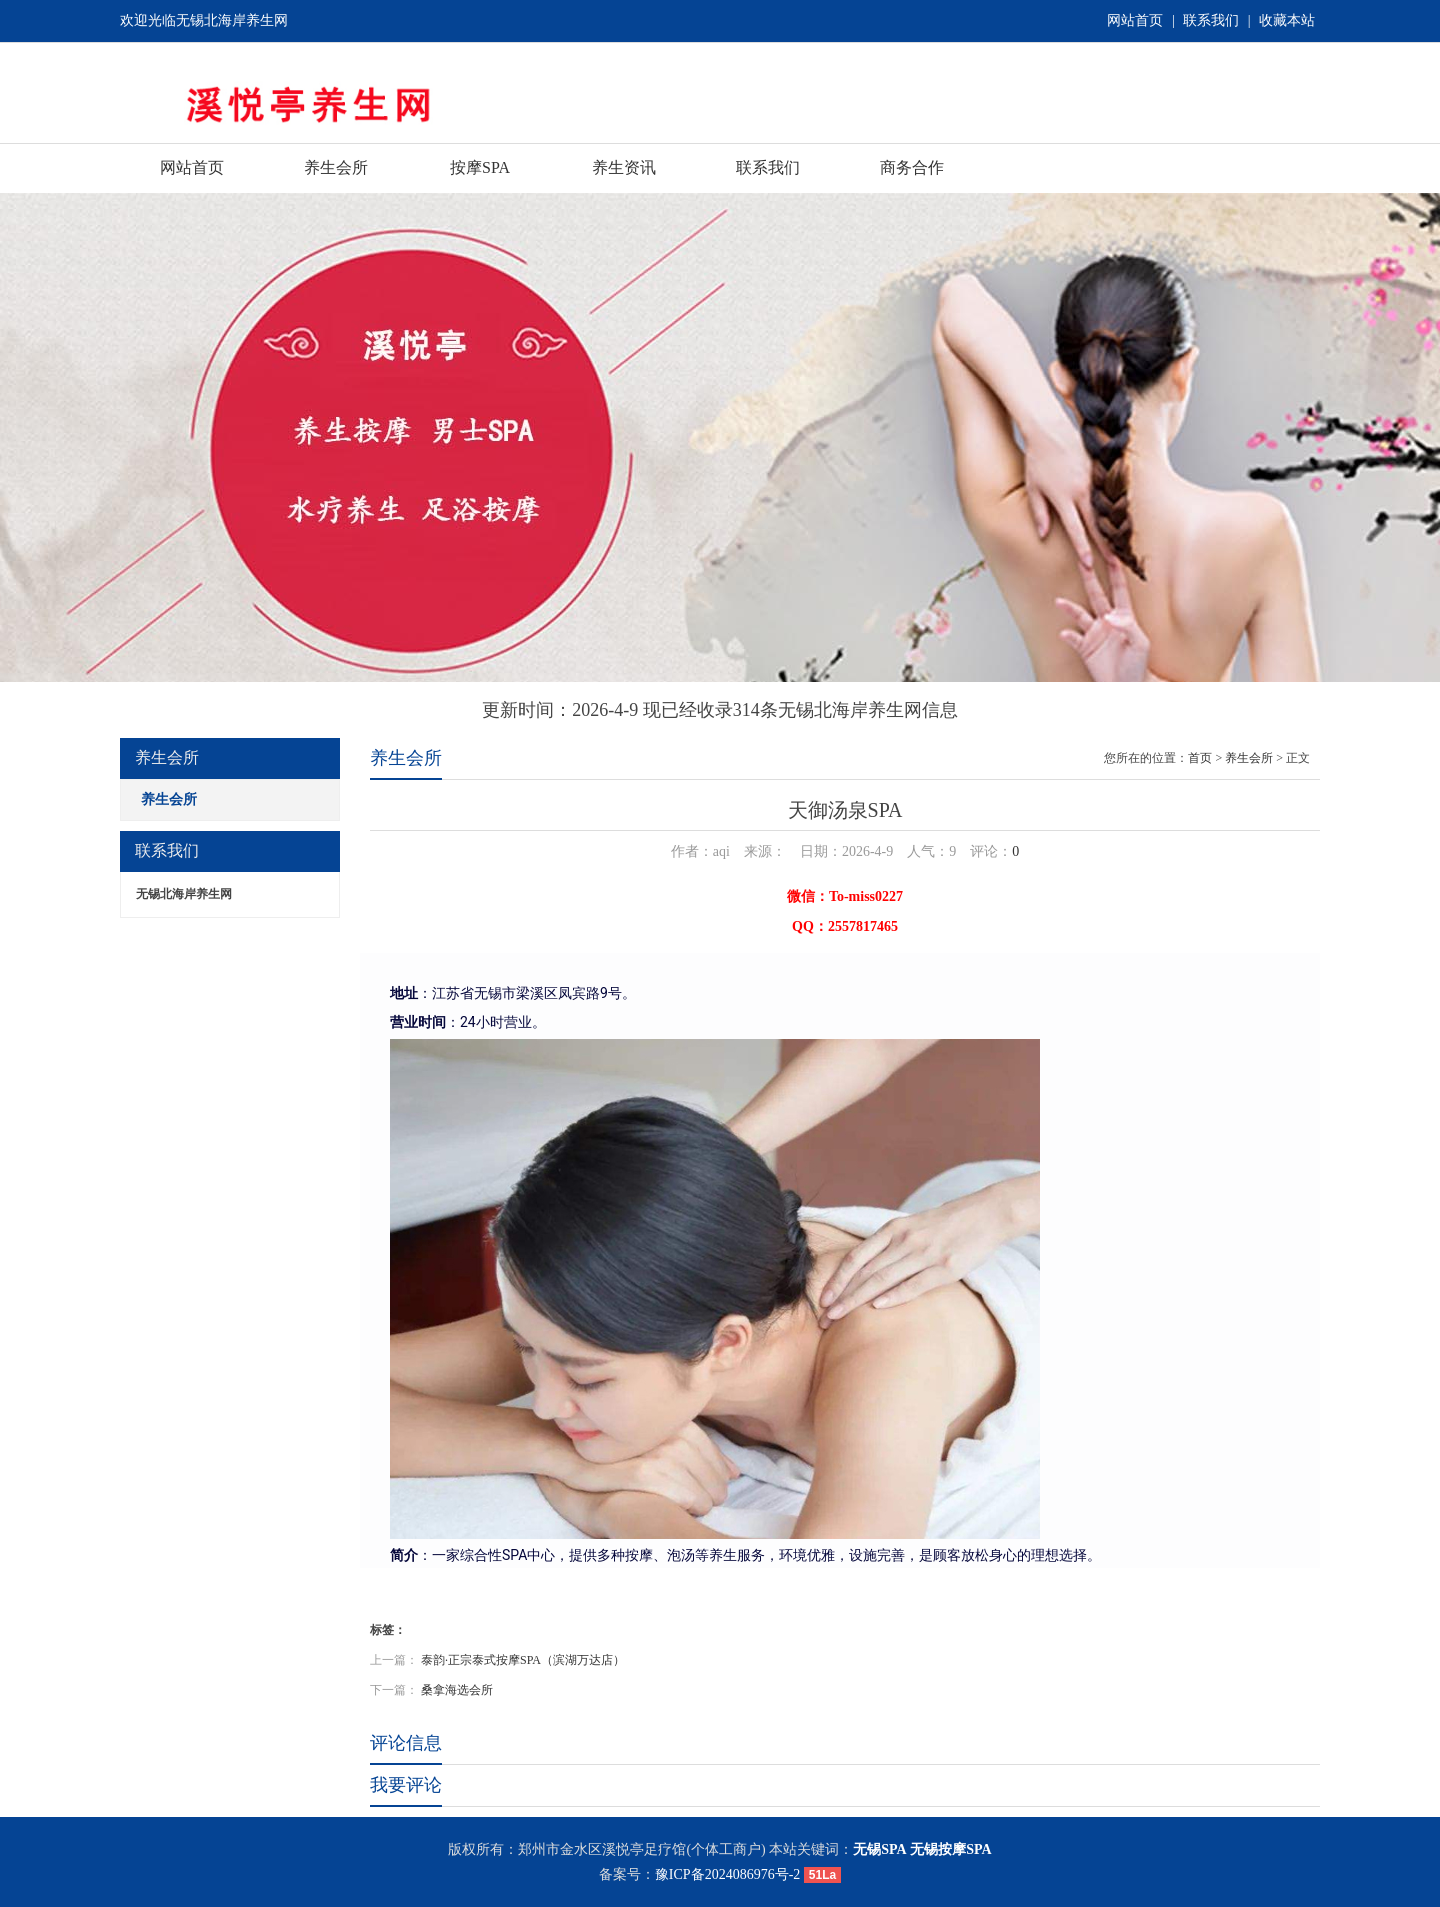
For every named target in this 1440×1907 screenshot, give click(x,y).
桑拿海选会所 (457, 1690)
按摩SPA (480, 167)
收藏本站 (1287, 20)
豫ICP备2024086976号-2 (727, 1874)
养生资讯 (624, 167)
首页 (1200, 758)
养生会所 (336, 167)
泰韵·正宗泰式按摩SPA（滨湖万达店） (523, 1660)
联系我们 (1211, 20)
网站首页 (1135, 20)
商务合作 (912, 167)
